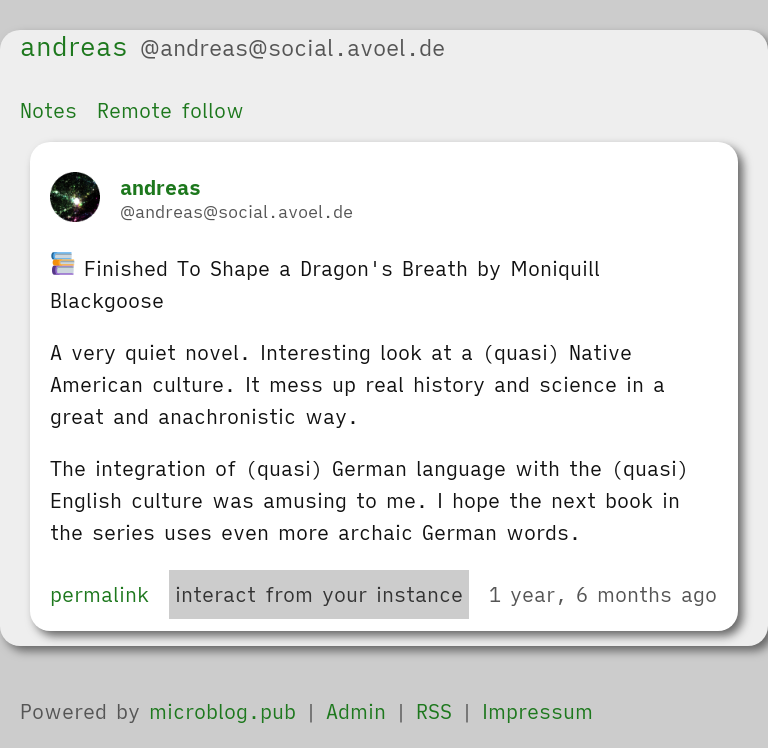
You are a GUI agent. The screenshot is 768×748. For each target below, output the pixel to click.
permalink (99, 594)
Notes (48, 110)
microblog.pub (222, 711)
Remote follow (170, 110)
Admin (356, 711)
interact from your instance (319, 594)
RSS (434, 711)
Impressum (537, 711)
